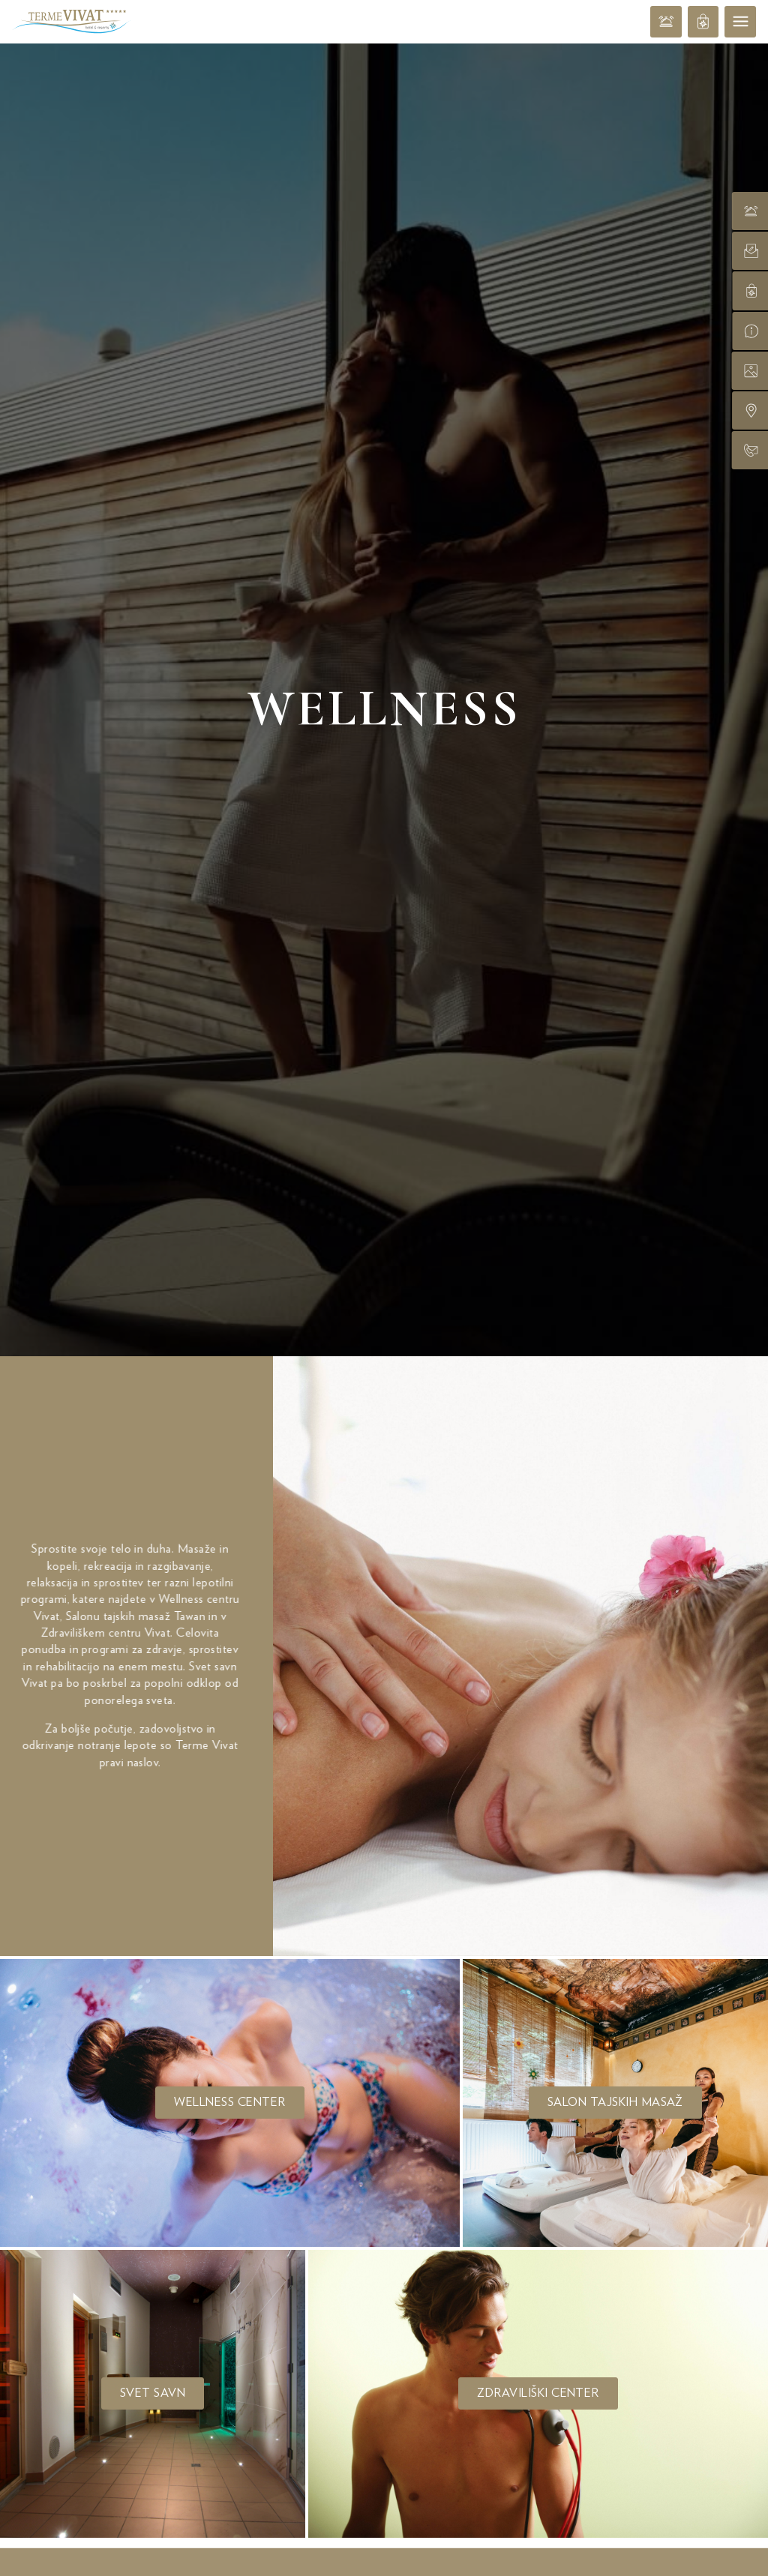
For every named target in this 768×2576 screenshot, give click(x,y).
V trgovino (594, 2493)
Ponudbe (384, 2041)
